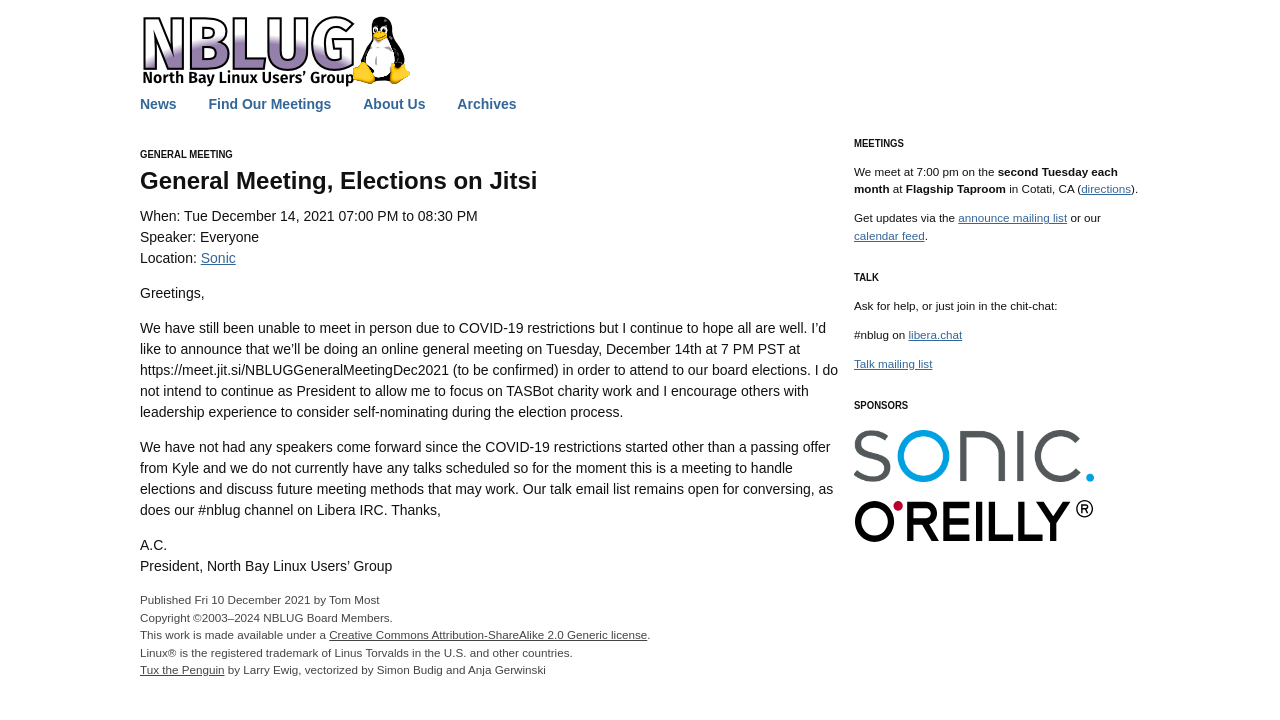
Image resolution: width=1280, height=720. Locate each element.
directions (1106, 188)
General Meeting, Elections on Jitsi (338, 180)
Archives (486, 104)
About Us (394, 104)
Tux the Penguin (182, 669)
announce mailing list (1012, 217)
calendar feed (889, 235)
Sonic (218, 258)
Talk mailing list (893, 363)
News (158, 104)
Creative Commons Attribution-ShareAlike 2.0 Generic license (488, 634)
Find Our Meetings (269, 104)
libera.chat (935, 334)
